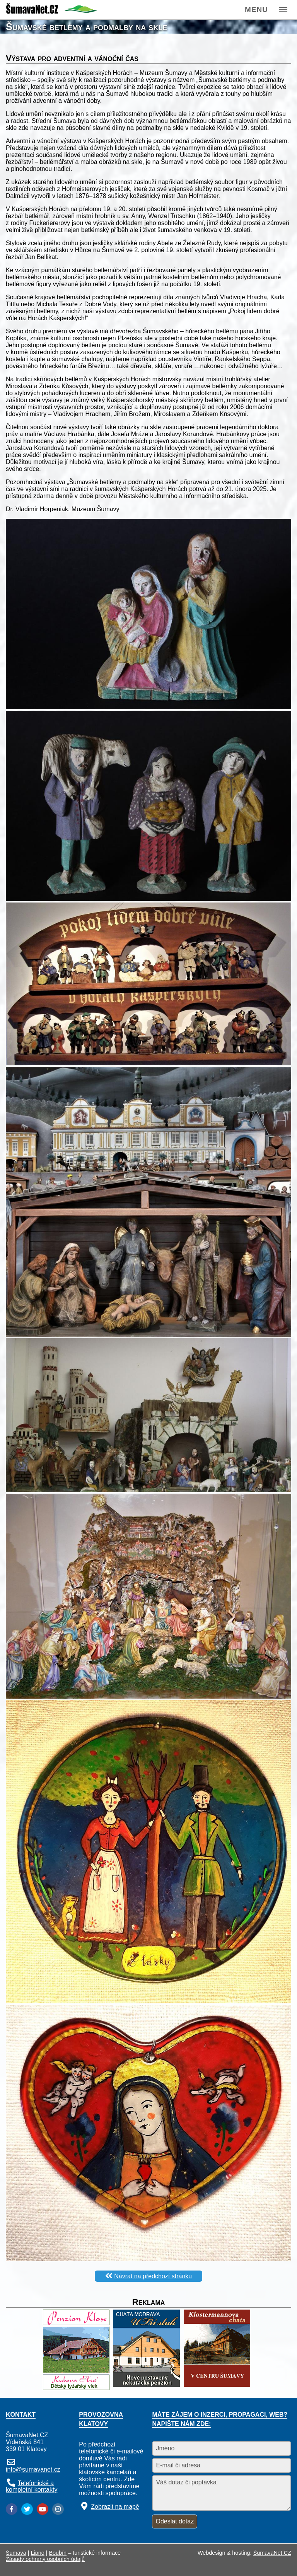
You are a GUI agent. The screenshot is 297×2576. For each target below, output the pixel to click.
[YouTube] (42, 2509)
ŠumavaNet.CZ (272, 2553)
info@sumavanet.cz (33, 2469)
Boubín (58, 2553)
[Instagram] (58, 2509)
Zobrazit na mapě (115, 2506)
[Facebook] (11, 2509)
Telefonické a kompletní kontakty (31, 2486)
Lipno (37, 2553)
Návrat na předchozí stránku (153, 2276)
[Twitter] (27, 2509)
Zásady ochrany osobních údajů (45, 2559)
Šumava (16, 2553)
